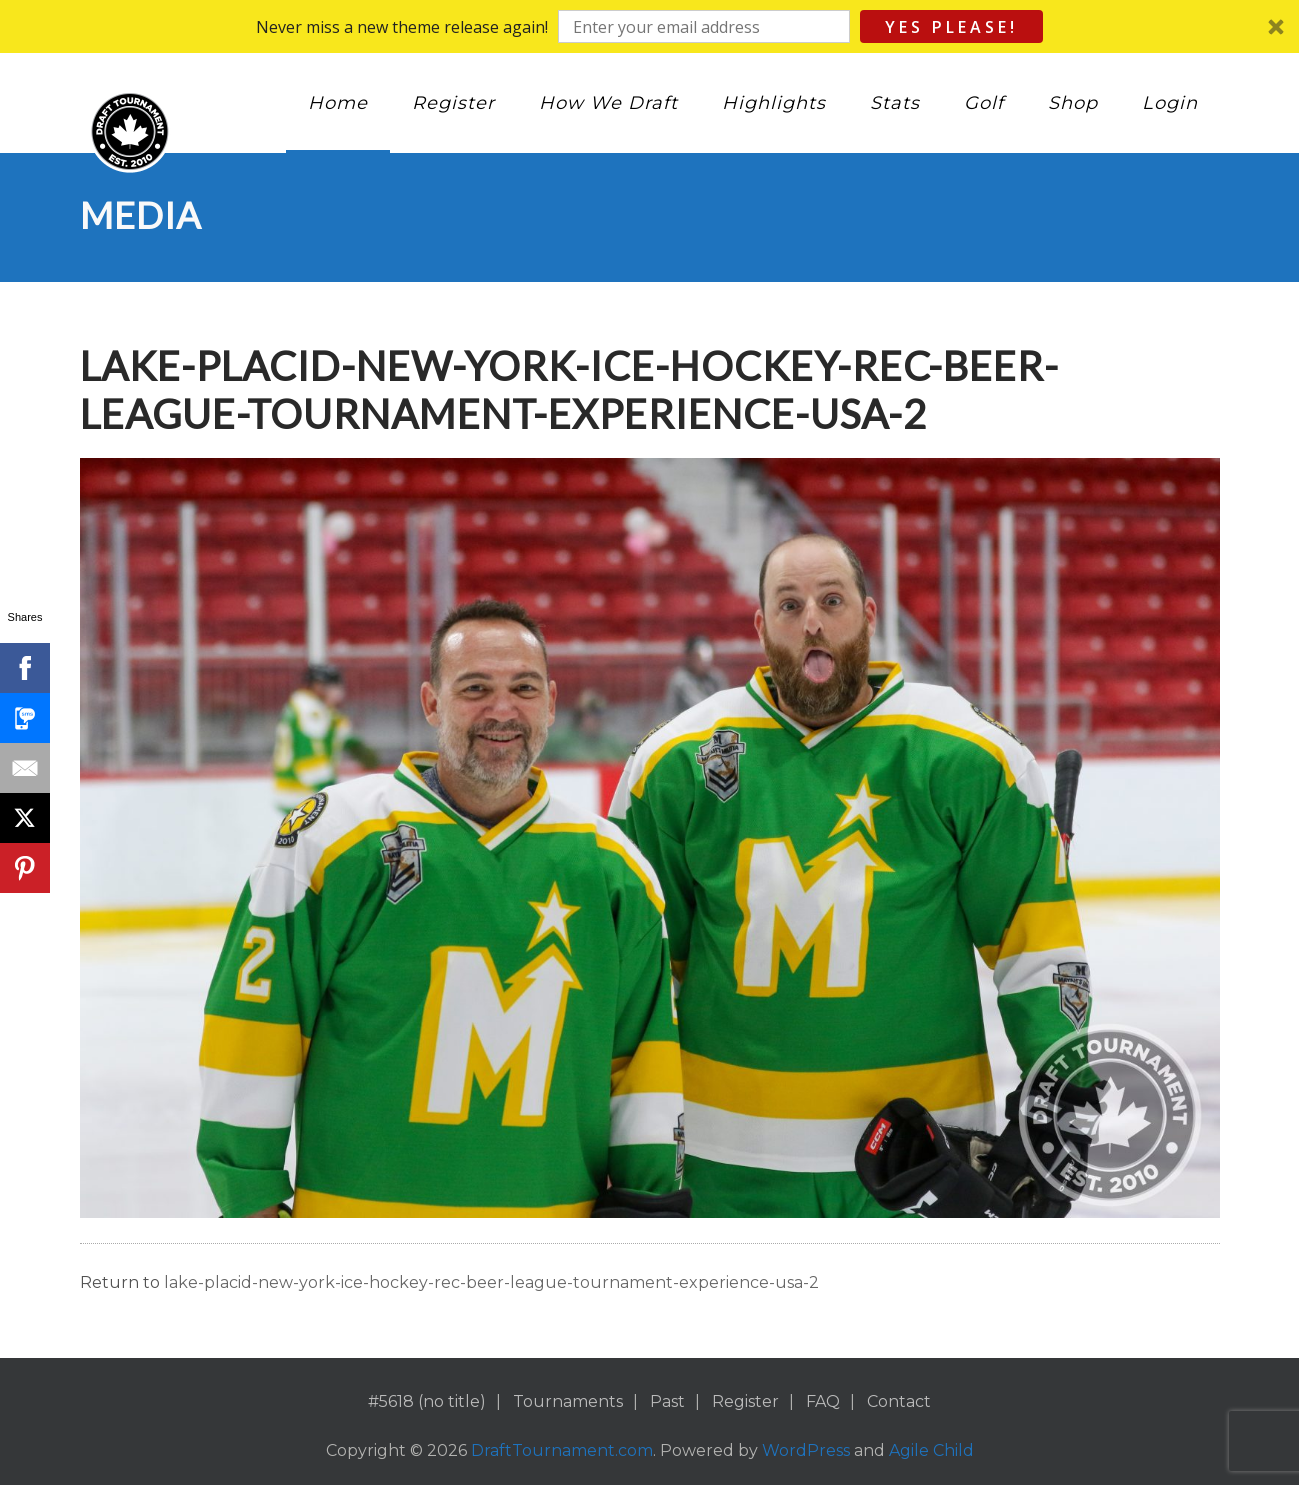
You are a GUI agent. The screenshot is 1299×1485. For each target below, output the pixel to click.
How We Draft (608, 103)
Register (453, 103)
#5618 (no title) (427, 1401)
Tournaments (568, 1401)
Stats (895, 103)
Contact (899, 1401)
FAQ (823, 1401)
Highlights (774, 103)
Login (1170, 103)
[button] (649, 26)
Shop (1073, 103)
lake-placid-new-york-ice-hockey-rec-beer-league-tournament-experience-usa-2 (491, 1282)
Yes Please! (951, 27)
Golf (984, 103)
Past (667, 1401)
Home (338, 103)
